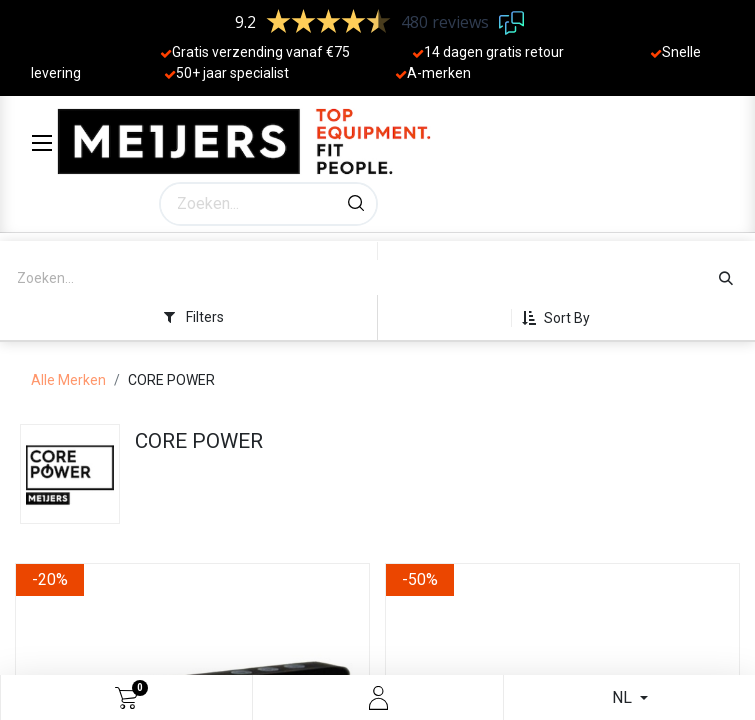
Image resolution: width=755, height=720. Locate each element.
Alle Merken (68, 380)
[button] (563, 318)
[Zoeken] (356, 204)
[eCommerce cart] (126, 698)
